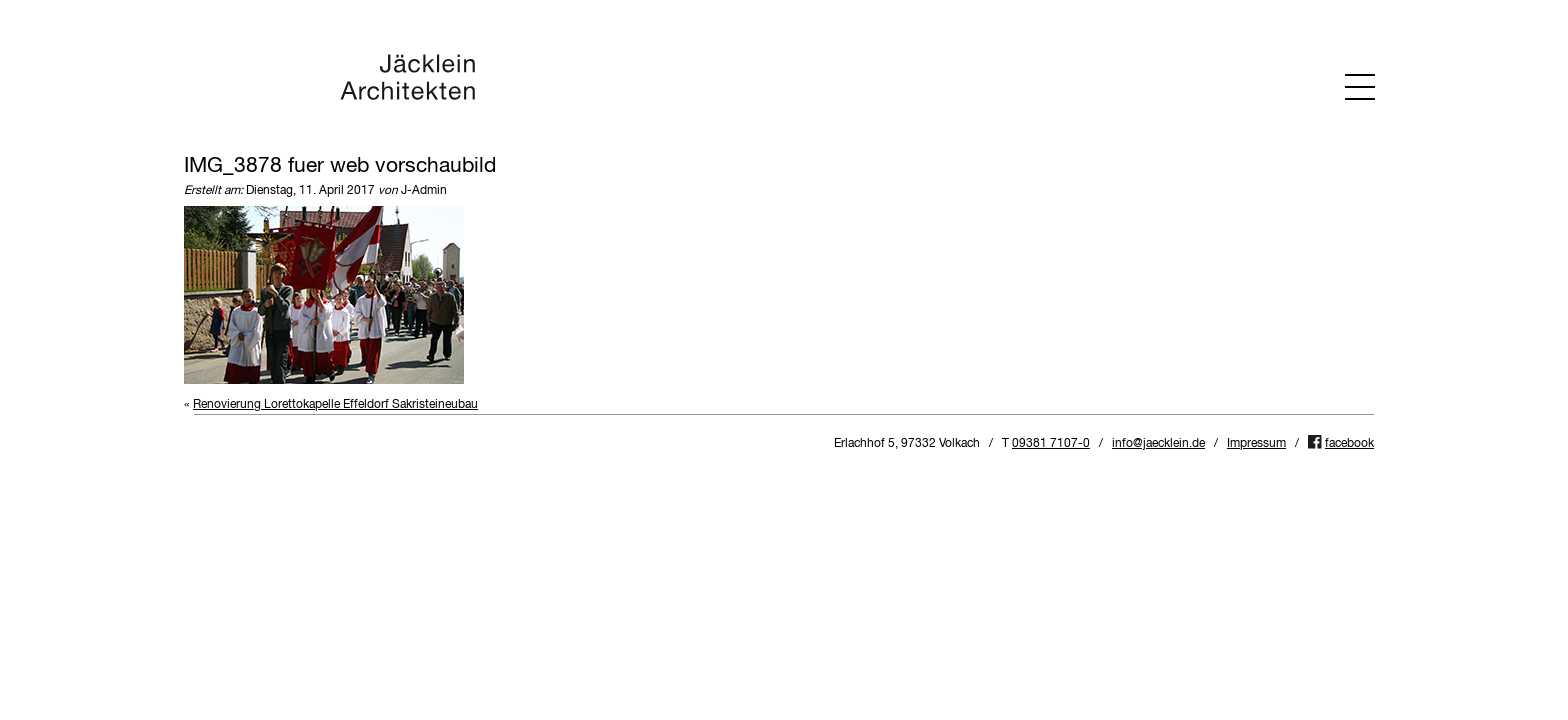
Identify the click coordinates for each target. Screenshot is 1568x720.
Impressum (1256, 444)
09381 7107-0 (1051, 444)
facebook (1349, 444)
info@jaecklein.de (1158, 444)
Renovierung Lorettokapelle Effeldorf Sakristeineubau (335, 405)
